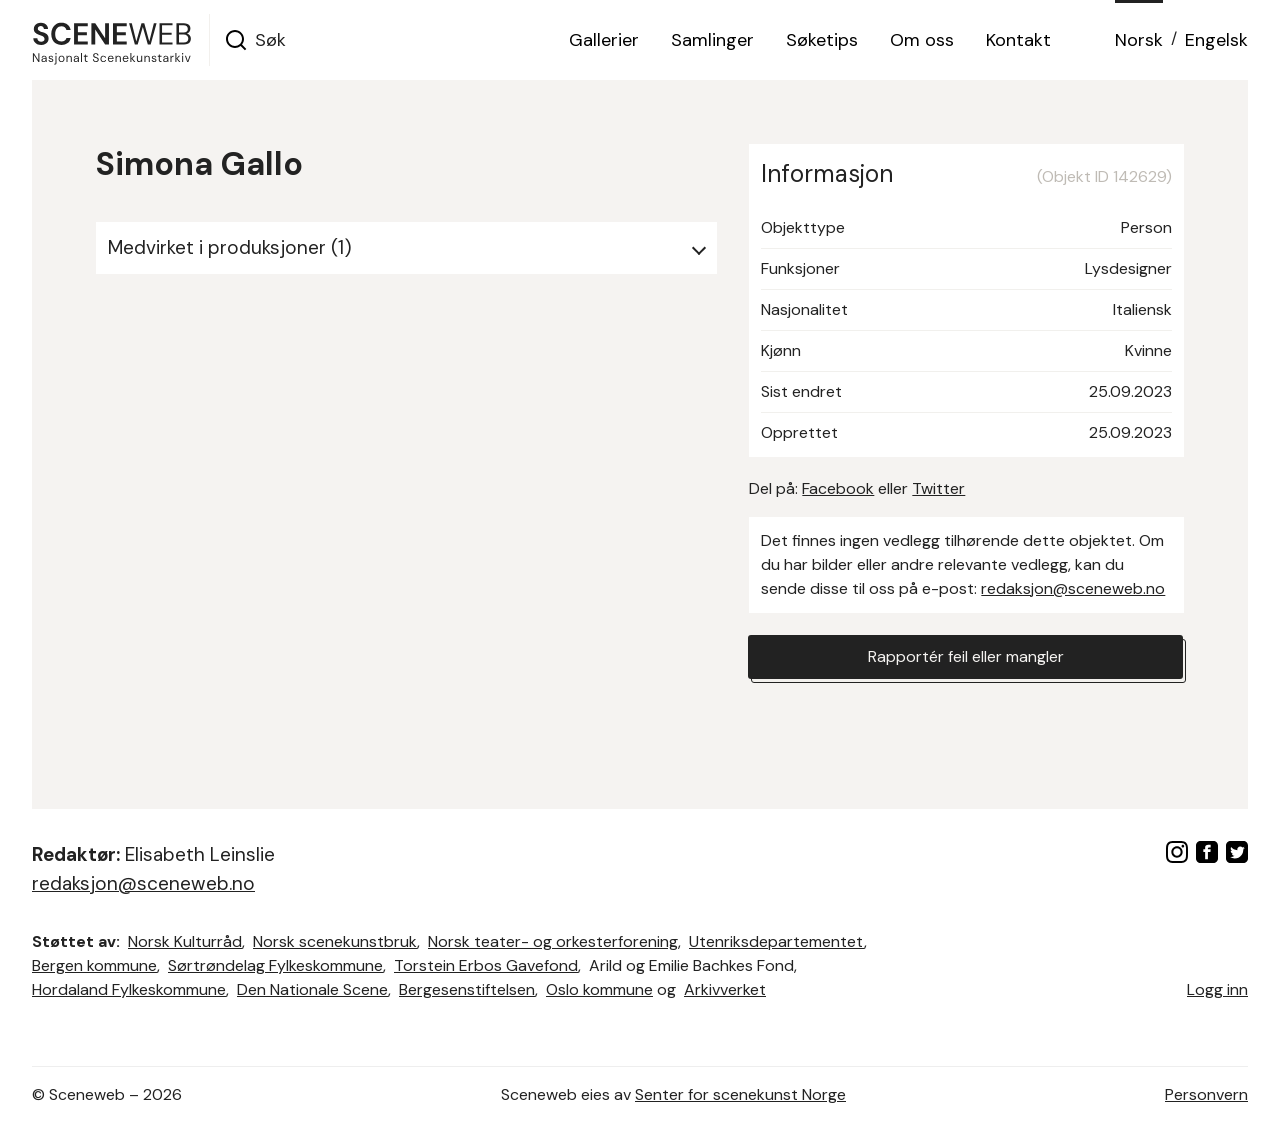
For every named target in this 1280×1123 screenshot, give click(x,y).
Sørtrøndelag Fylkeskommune (275, 965)
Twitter (938, 488)
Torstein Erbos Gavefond (486, 965)
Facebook (838, 488)
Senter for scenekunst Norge (740, 1094)
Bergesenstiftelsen (467, 989)
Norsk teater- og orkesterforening (553, 941)
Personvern (1206, 1094)
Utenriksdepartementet (776, 941)
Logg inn (1217, 989)
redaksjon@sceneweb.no (1073, 588)
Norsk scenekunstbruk (335, 941)
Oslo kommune (599, 989)
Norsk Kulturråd (185, 941)
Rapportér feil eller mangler (966, 656)
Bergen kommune (94, 965)
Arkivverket (725, 989)
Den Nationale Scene (312, 989)
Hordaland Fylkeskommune (129, 989)
